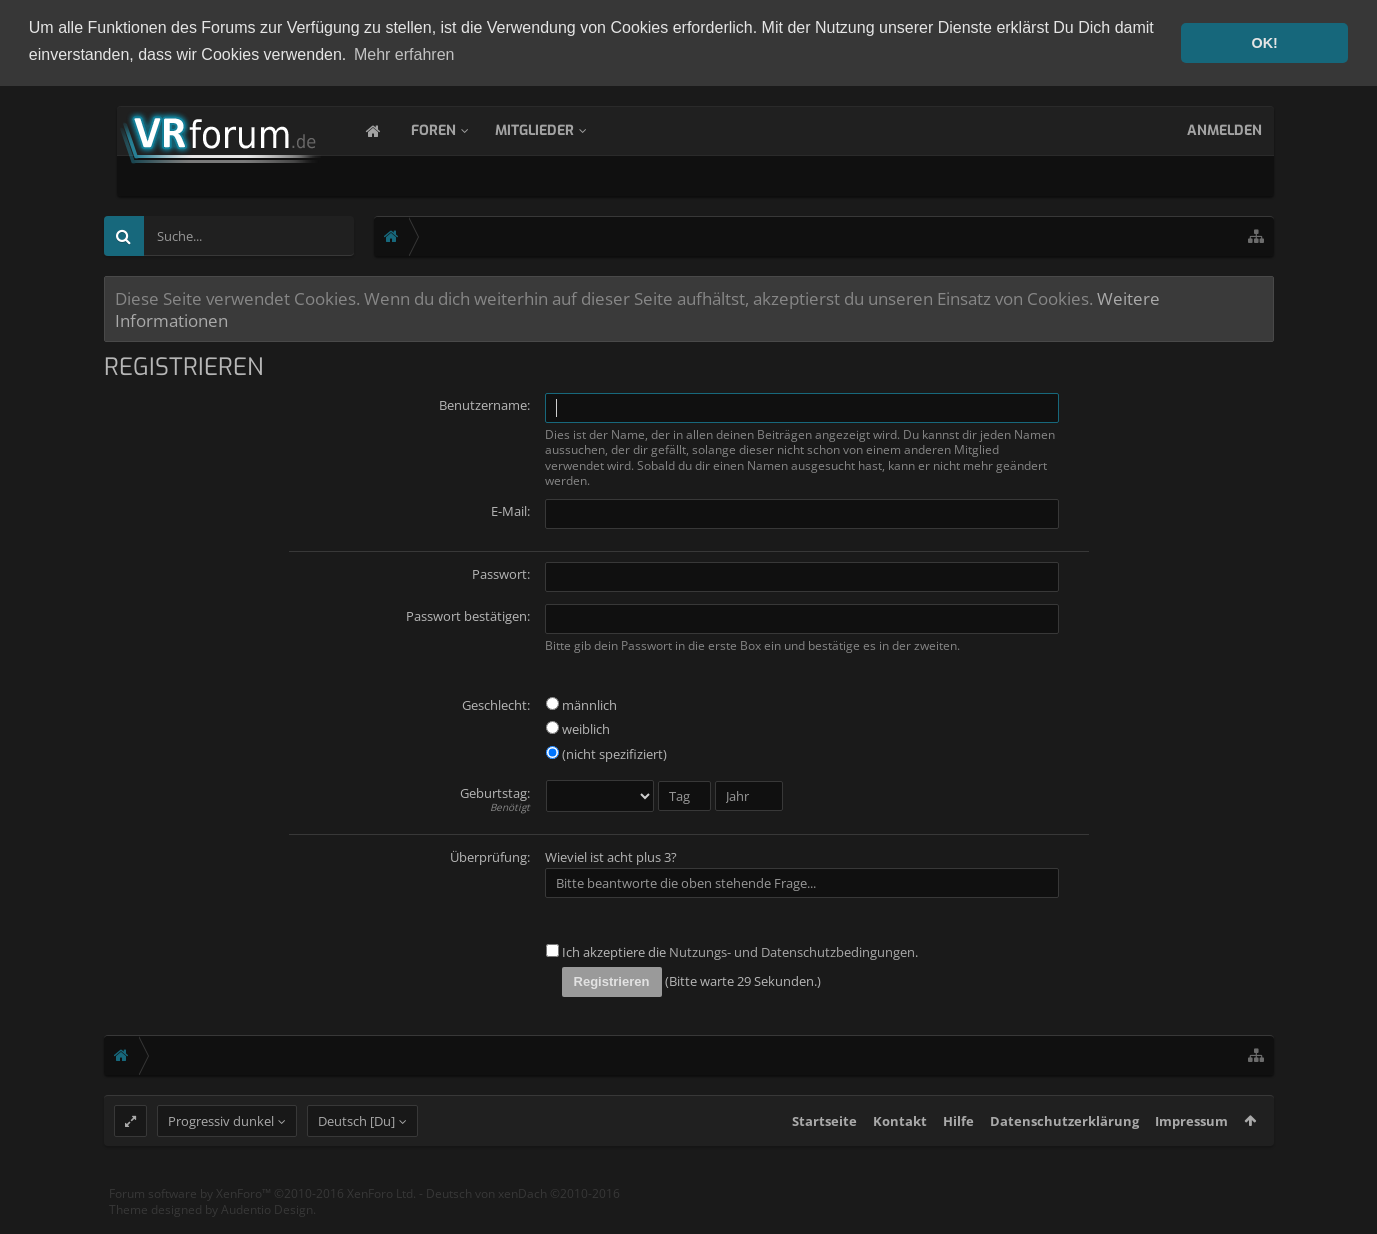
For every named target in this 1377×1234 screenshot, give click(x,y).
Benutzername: (484, 403)
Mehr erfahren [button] (404, 54)
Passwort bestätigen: (468, 613)
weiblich (578, 727)
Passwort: (501, 571)
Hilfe (958, 1158)
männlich (581, 702)
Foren (453, 128)
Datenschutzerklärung (1064, 1158)
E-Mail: (510, 508)
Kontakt (900, 1158)
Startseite (824, 1158)
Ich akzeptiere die (606, 949)
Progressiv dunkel (221, 1158)
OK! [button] (1264, 43)
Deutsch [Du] (356, 1158)
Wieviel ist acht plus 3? (611, 855)
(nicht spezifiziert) (606, 752)
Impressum (1191, 1158)
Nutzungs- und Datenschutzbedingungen (792, 949)
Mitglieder (554, 128)
